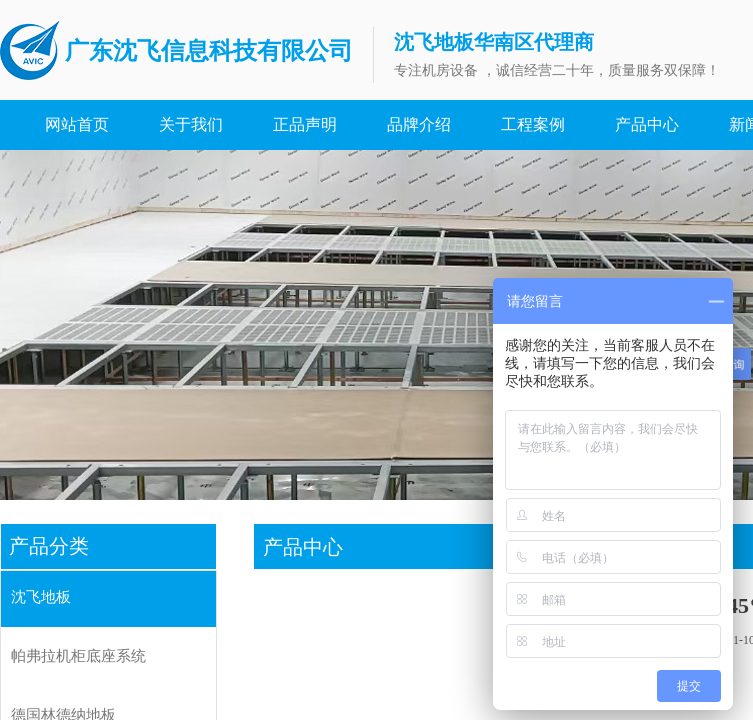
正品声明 (305, 124)
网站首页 (77, 124)
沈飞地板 (41, 597)
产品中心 (647, 124)
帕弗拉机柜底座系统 (78, 656)
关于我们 (191, 124)
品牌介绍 (419, 124)
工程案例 (533, 124)
